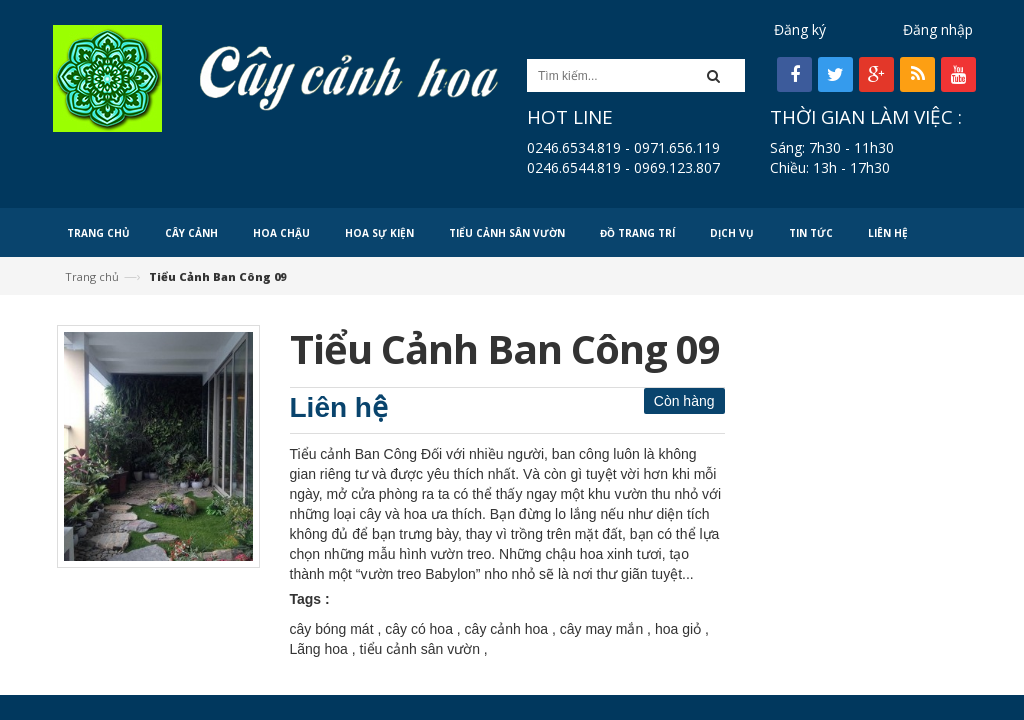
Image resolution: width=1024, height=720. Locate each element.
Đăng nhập (938, 29)
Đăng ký (800, 29)
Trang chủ (92, 276)
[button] (719, 75)
